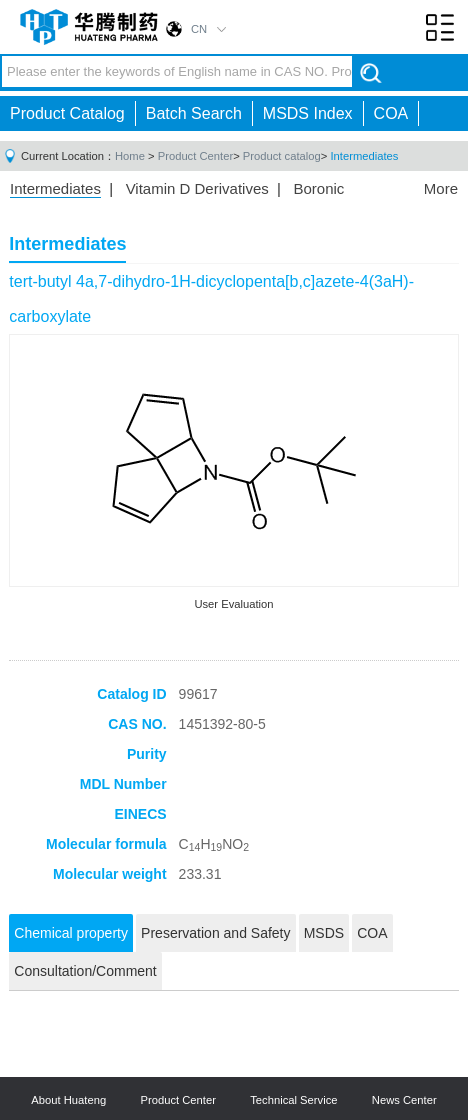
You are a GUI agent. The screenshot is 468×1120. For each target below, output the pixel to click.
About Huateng (68, 1100)
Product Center (195, 156)
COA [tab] (372, 933)
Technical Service (293, 1100)
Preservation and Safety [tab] (215, 933)
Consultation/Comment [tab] (85, 971)
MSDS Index (308, 113)
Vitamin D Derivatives (197, 188)
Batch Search (194, 113)
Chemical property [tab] (71, 933)
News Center (404, 1100)
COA (391, 113)
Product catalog (282, 156)
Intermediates (364, 156)
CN (199, 29)
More (441, 188)
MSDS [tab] (324, 933)
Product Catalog (67, 113)
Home (130, 156)
